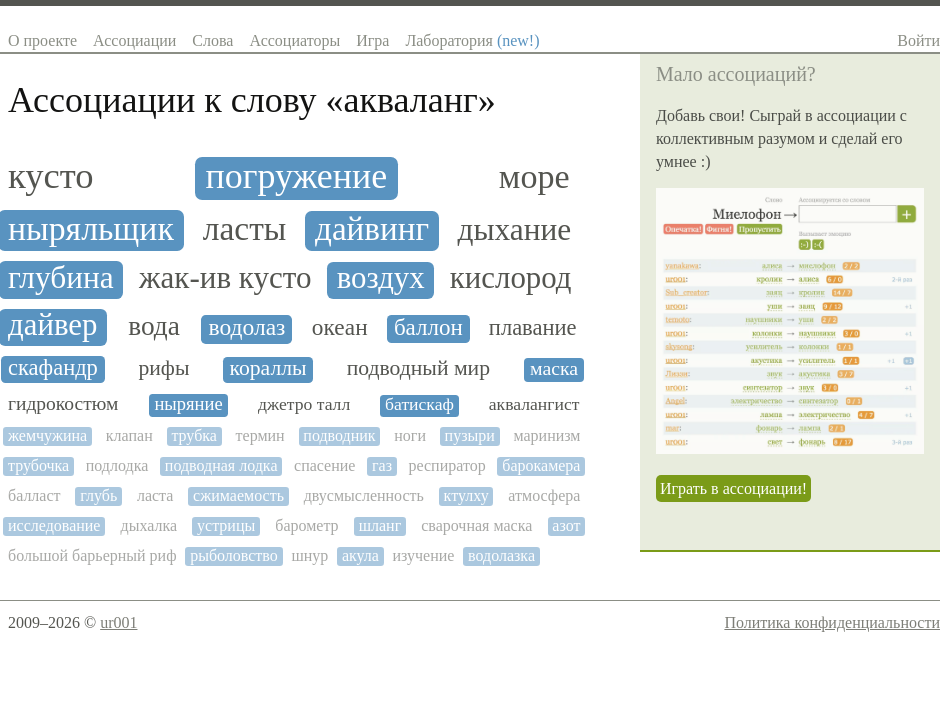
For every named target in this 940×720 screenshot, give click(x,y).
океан (340, 327)
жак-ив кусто (225, 278)
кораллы (268, 368)
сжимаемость (238, 495)
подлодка (117, 465)
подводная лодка (221, 465)
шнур (309, 555)
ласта (155, 495)
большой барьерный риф (92, 555)
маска (554, 368)
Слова (212, 40)
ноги (410, 435)
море (534, 176)
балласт (34, 495)
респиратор (447, 465)
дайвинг (372, 229)
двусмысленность (364, 495)
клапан (129, 435)
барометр (306, 525)
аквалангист (534, 404)
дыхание (515, 230)
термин (260, 435)
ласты (245, 229)
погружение (297, 176)
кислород (511, 278)
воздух (381, 278)
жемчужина (47, 435)
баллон (428, 327)
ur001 (118, 622)
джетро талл (304, 404)
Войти (918, 40)
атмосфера (544, 495)
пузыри (470, 435)
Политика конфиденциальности (832, 622)
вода (154, 326)
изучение (424, 555)
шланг (380, 525)
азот (566, 525)
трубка (194, 435)
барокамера (541, 465)
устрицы (226, 525)
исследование (54, 525)
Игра (372, 40)
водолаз (247, 327)
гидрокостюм (63, 403)
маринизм (546, 435)
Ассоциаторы (294, 40)
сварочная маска (476, 525)
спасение (324, 465)
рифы (163, 368)
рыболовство (234, 555)
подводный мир (418, 368)
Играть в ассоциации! (733, 488)
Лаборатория (472, 40)
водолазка (501, 555)
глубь (98, 495)
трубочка (38, 465)
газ (382, 465)
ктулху (466, 495)
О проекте (42, 40)
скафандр (53, 368)
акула (360, 555)
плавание (533, 328)
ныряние (188, 404)
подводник (339, 435)
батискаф (419, 404)
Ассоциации (134, 40)
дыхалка (148, 525)
